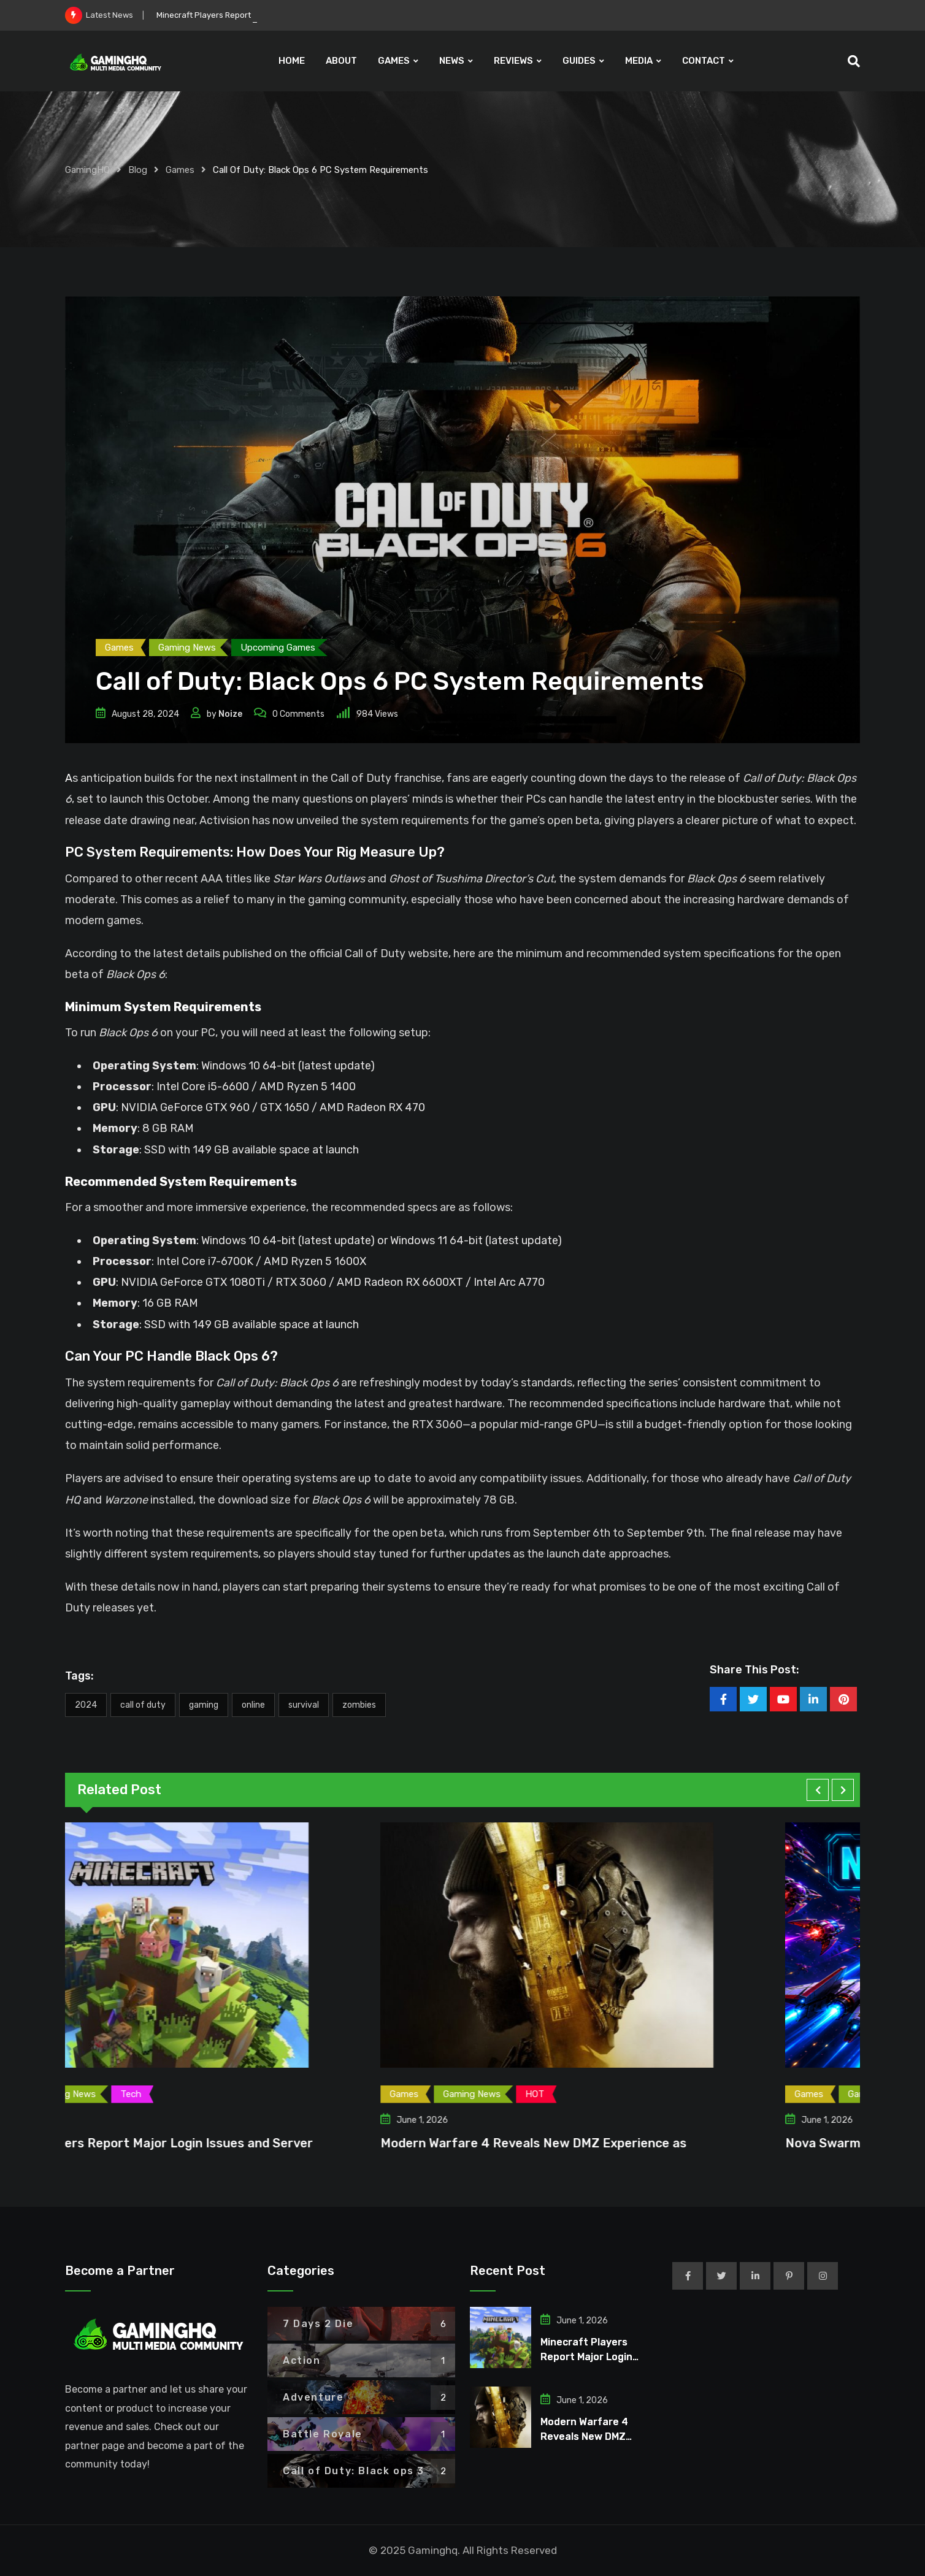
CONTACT (703, 60)
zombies (359, 1705)
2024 (86, 1705)
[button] (818, 1790)
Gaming (203, 1705)
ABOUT (341, 60)
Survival (303, 1705)
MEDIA (639, 60)
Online (253, 1705)
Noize (230, 714)
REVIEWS (513, 60)
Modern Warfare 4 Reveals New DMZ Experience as (623, 2143)
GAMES (394, 60)
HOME (291, 60)
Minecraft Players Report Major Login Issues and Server (233, 2143)
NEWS (451, 60)
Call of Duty (143, 1705)
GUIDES (579, 60)
